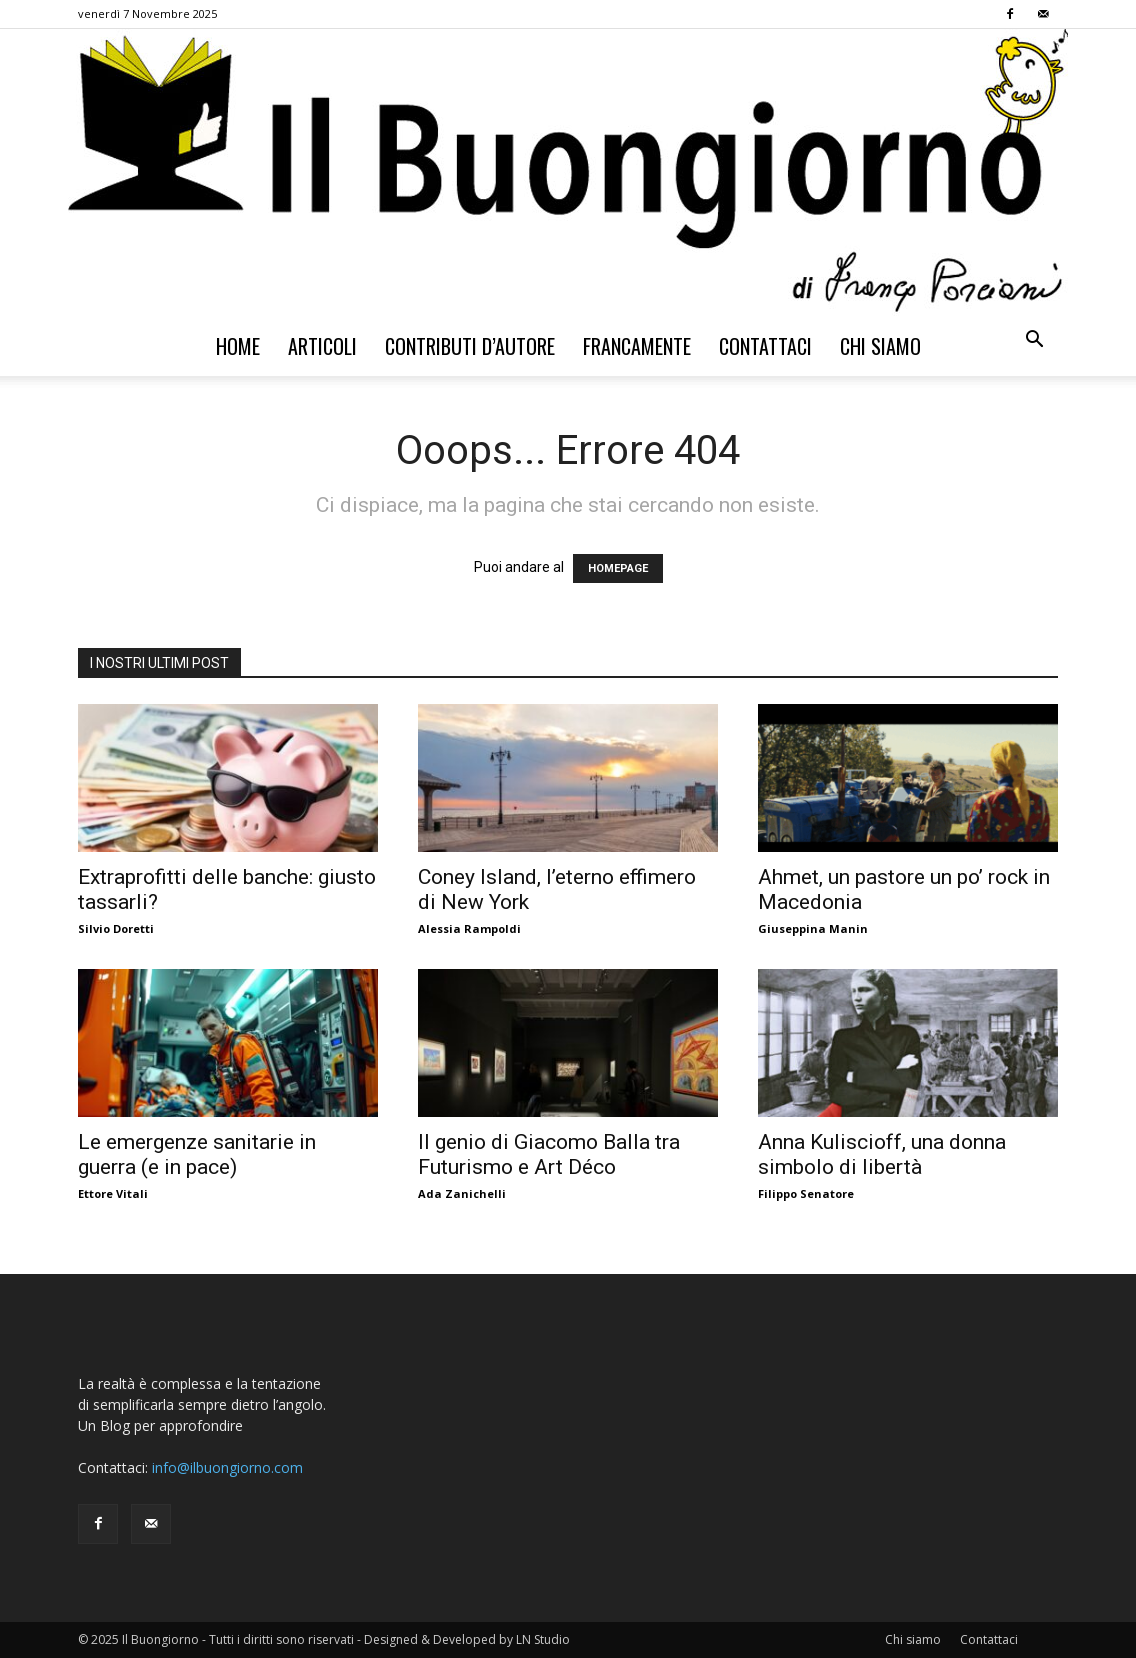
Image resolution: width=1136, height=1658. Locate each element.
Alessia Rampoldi (469, 928)
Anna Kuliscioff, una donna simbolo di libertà (882, 1154)
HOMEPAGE (618, 568)
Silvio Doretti (116, 928)
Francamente (637, 346)
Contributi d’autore (470, 346)
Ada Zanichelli (462, 1193)
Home (238, 346)
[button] (1034, 341)
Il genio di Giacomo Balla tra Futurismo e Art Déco (549, 1154)
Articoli (322, 346)
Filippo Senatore (806, 1193)
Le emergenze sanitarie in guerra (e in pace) (197, 1154)
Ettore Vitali (113, 1193)
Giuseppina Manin (813, 928)
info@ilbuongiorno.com (227, 1467)
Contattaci (765, 346)
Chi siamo (880, 346)
